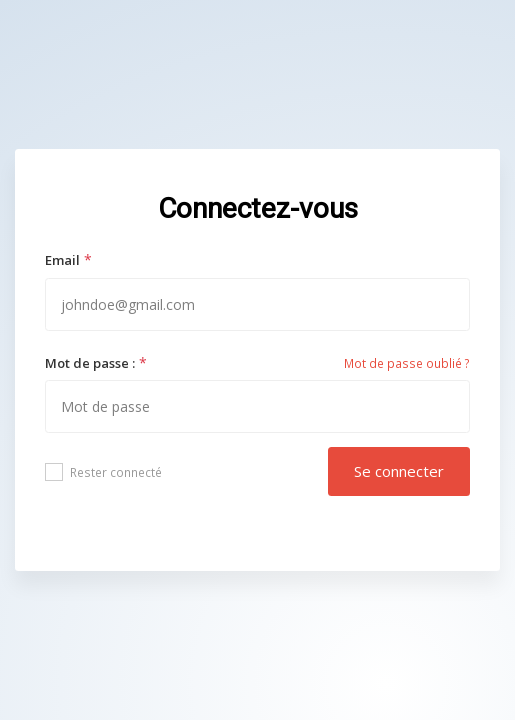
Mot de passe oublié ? (407, 363)
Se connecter (399, 471)
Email (62, 260)
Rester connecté (103, 472)
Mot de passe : (90, 363)
